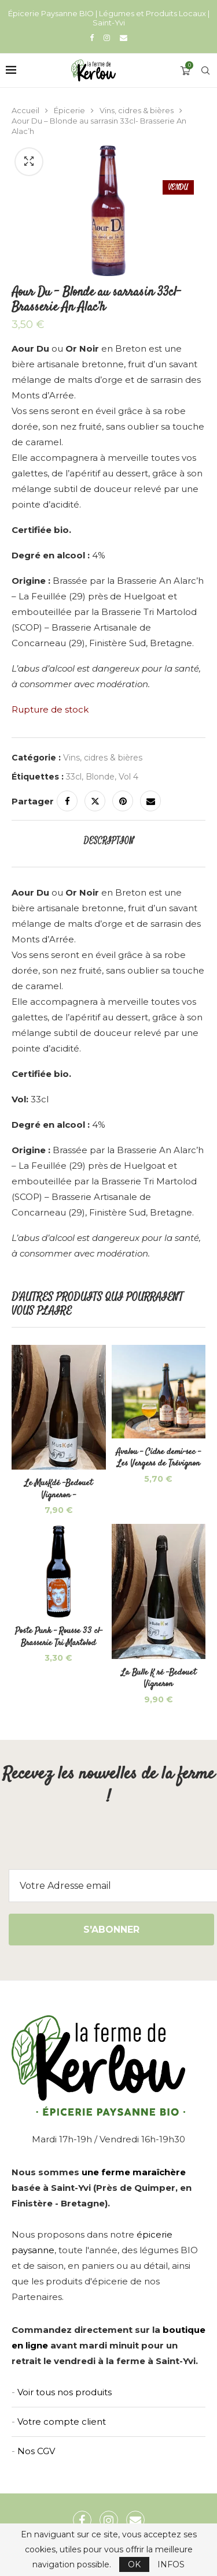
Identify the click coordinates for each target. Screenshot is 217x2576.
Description (108, 841)
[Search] (205, 70)
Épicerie (69, 110)
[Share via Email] (150, 801)
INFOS (171, 2564)
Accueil (25, 110)
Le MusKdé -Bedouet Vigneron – (58, 1489)
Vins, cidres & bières (137, 110)
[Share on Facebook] (67, 801)
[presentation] (108, 1846)
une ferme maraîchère (134, 2172)
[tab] (108, 840)
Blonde (100, 776)
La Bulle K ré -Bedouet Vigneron (158, 1678)
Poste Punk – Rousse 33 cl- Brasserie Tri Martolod (58, 1637)
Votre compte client (61, 2421)
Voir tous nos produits (64, 2392)
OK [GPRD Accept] (134, 2564)
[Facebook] (92, 37)
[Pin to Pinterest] (122, 801)
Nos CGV (36, 2450)
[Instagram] (107, 37)
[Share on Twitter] (94, 801)
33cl (74, 776)
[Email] (123, 37)
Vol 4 (128, 776)
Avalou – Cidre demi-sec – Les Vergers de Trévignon (158, 1458)
